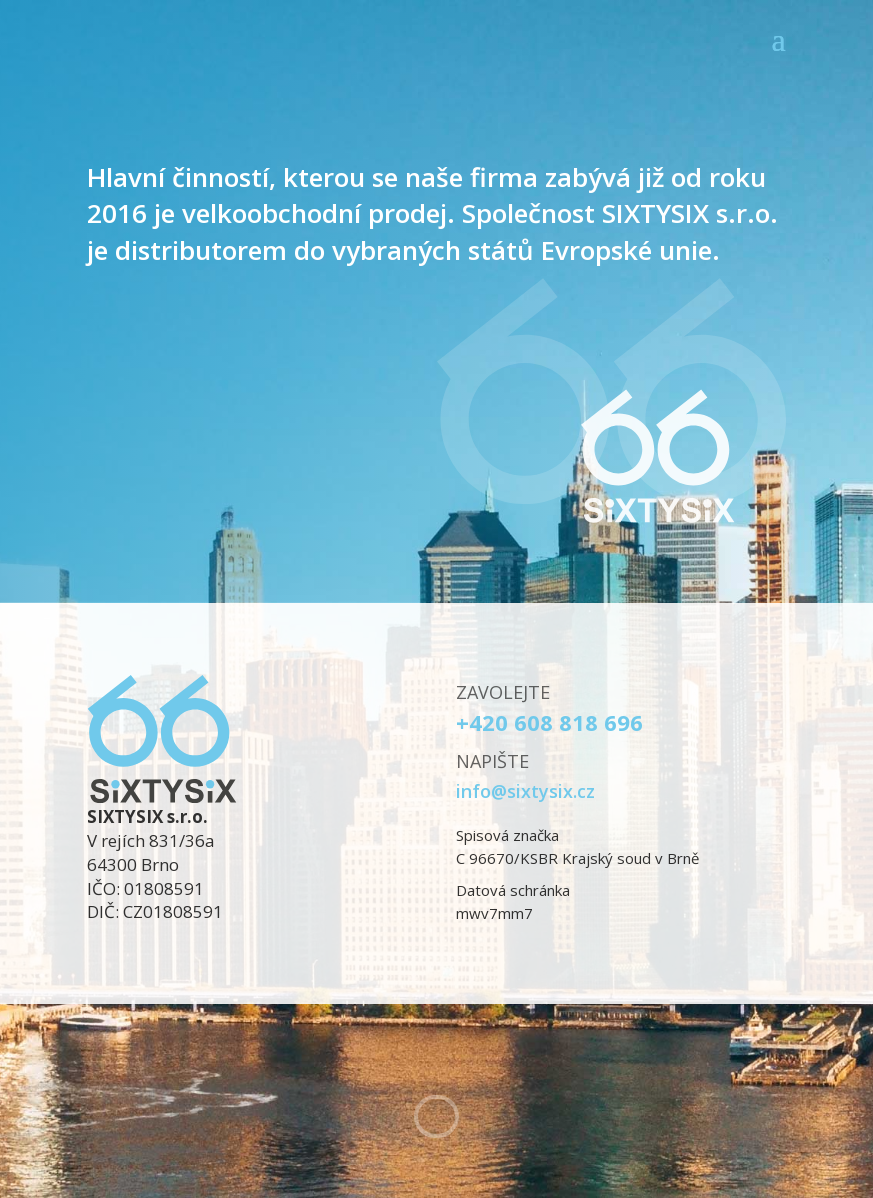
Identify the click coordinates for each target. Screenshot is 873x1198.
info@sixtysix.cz (525, 791)
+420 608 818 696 (549, 722)
